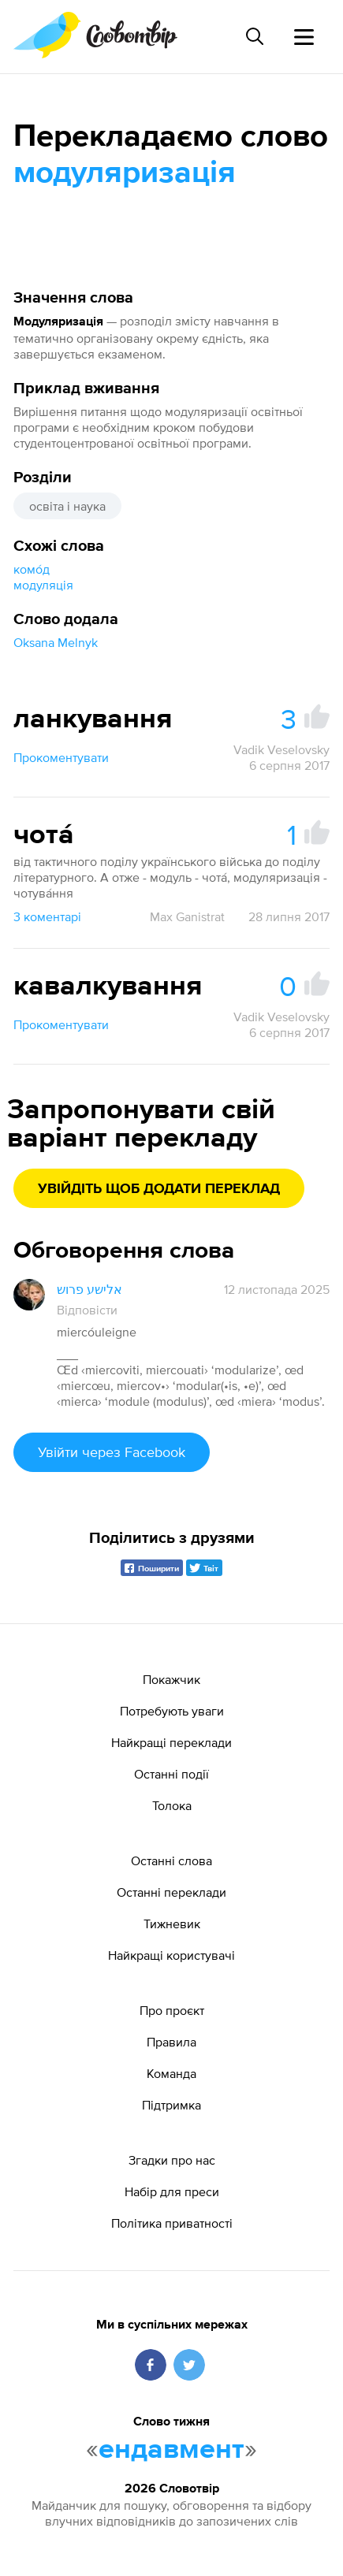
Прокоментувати (61, 757)
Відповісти (87, 1310)
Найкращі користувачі (171, 1955)
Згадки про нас (172, 2160)
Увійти (111, 1452)
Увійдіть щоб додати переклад (159, 1189)
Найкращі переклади (171, 1742)
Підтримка (171, 2105)
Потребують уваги (172, 1711)
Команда (171, 2073)
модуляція (43, 585)
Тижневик (172, 1923)
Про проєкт (172, 2010)
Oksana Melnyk (55, 642)
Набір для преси (172, 2191)
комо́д (31, 569)
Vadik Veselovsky (281, 749)
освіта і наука (67, 506)
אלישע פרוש (89, 1289)
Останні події (171, 1774)
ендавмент (171, 2450)
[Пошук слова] (254, 36)
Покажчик (171, 1679)
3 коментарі (47, 916)
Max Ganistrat (187, 916)
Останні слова (171, 1860)
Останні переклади (171, 1892)
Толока (172, 1805)
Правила (171, 2042)
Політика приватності (172, 2223)
